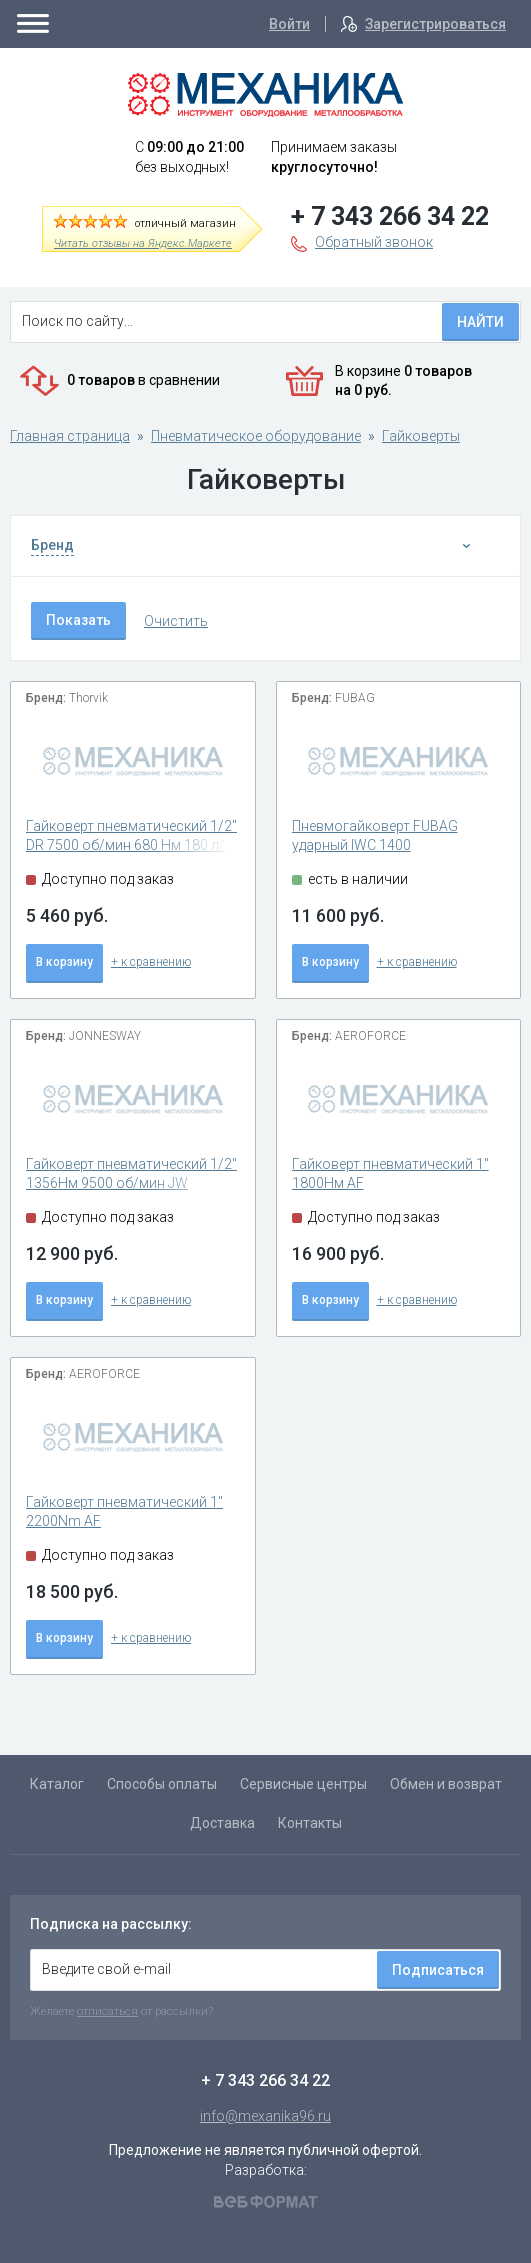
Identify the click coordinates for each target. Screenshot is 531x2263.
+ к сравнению (151, 962)
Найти (480, 322)
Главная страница (70, 436)
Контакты (310, 1823)
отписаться (107, 2011)
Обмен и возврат (446, 1784)
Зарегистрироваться (435, 24)
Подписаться (438, 1970)
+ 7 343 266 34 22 (390, 216)
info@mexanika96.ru (265, 2116)
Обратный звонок (374, 242)
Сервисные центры (303, 1784)
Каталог (57, 1784)
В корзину (64, 962)
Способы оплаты (162, 1784)
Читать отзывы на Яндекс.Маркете (143, 243)
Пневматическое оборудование (256, 436)
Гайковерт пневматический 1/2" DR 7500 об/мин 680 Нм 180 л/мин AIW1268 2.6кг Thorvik (131, 845)
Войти (289, 24)
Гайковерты (421, 436)
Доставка (222, 1823)
